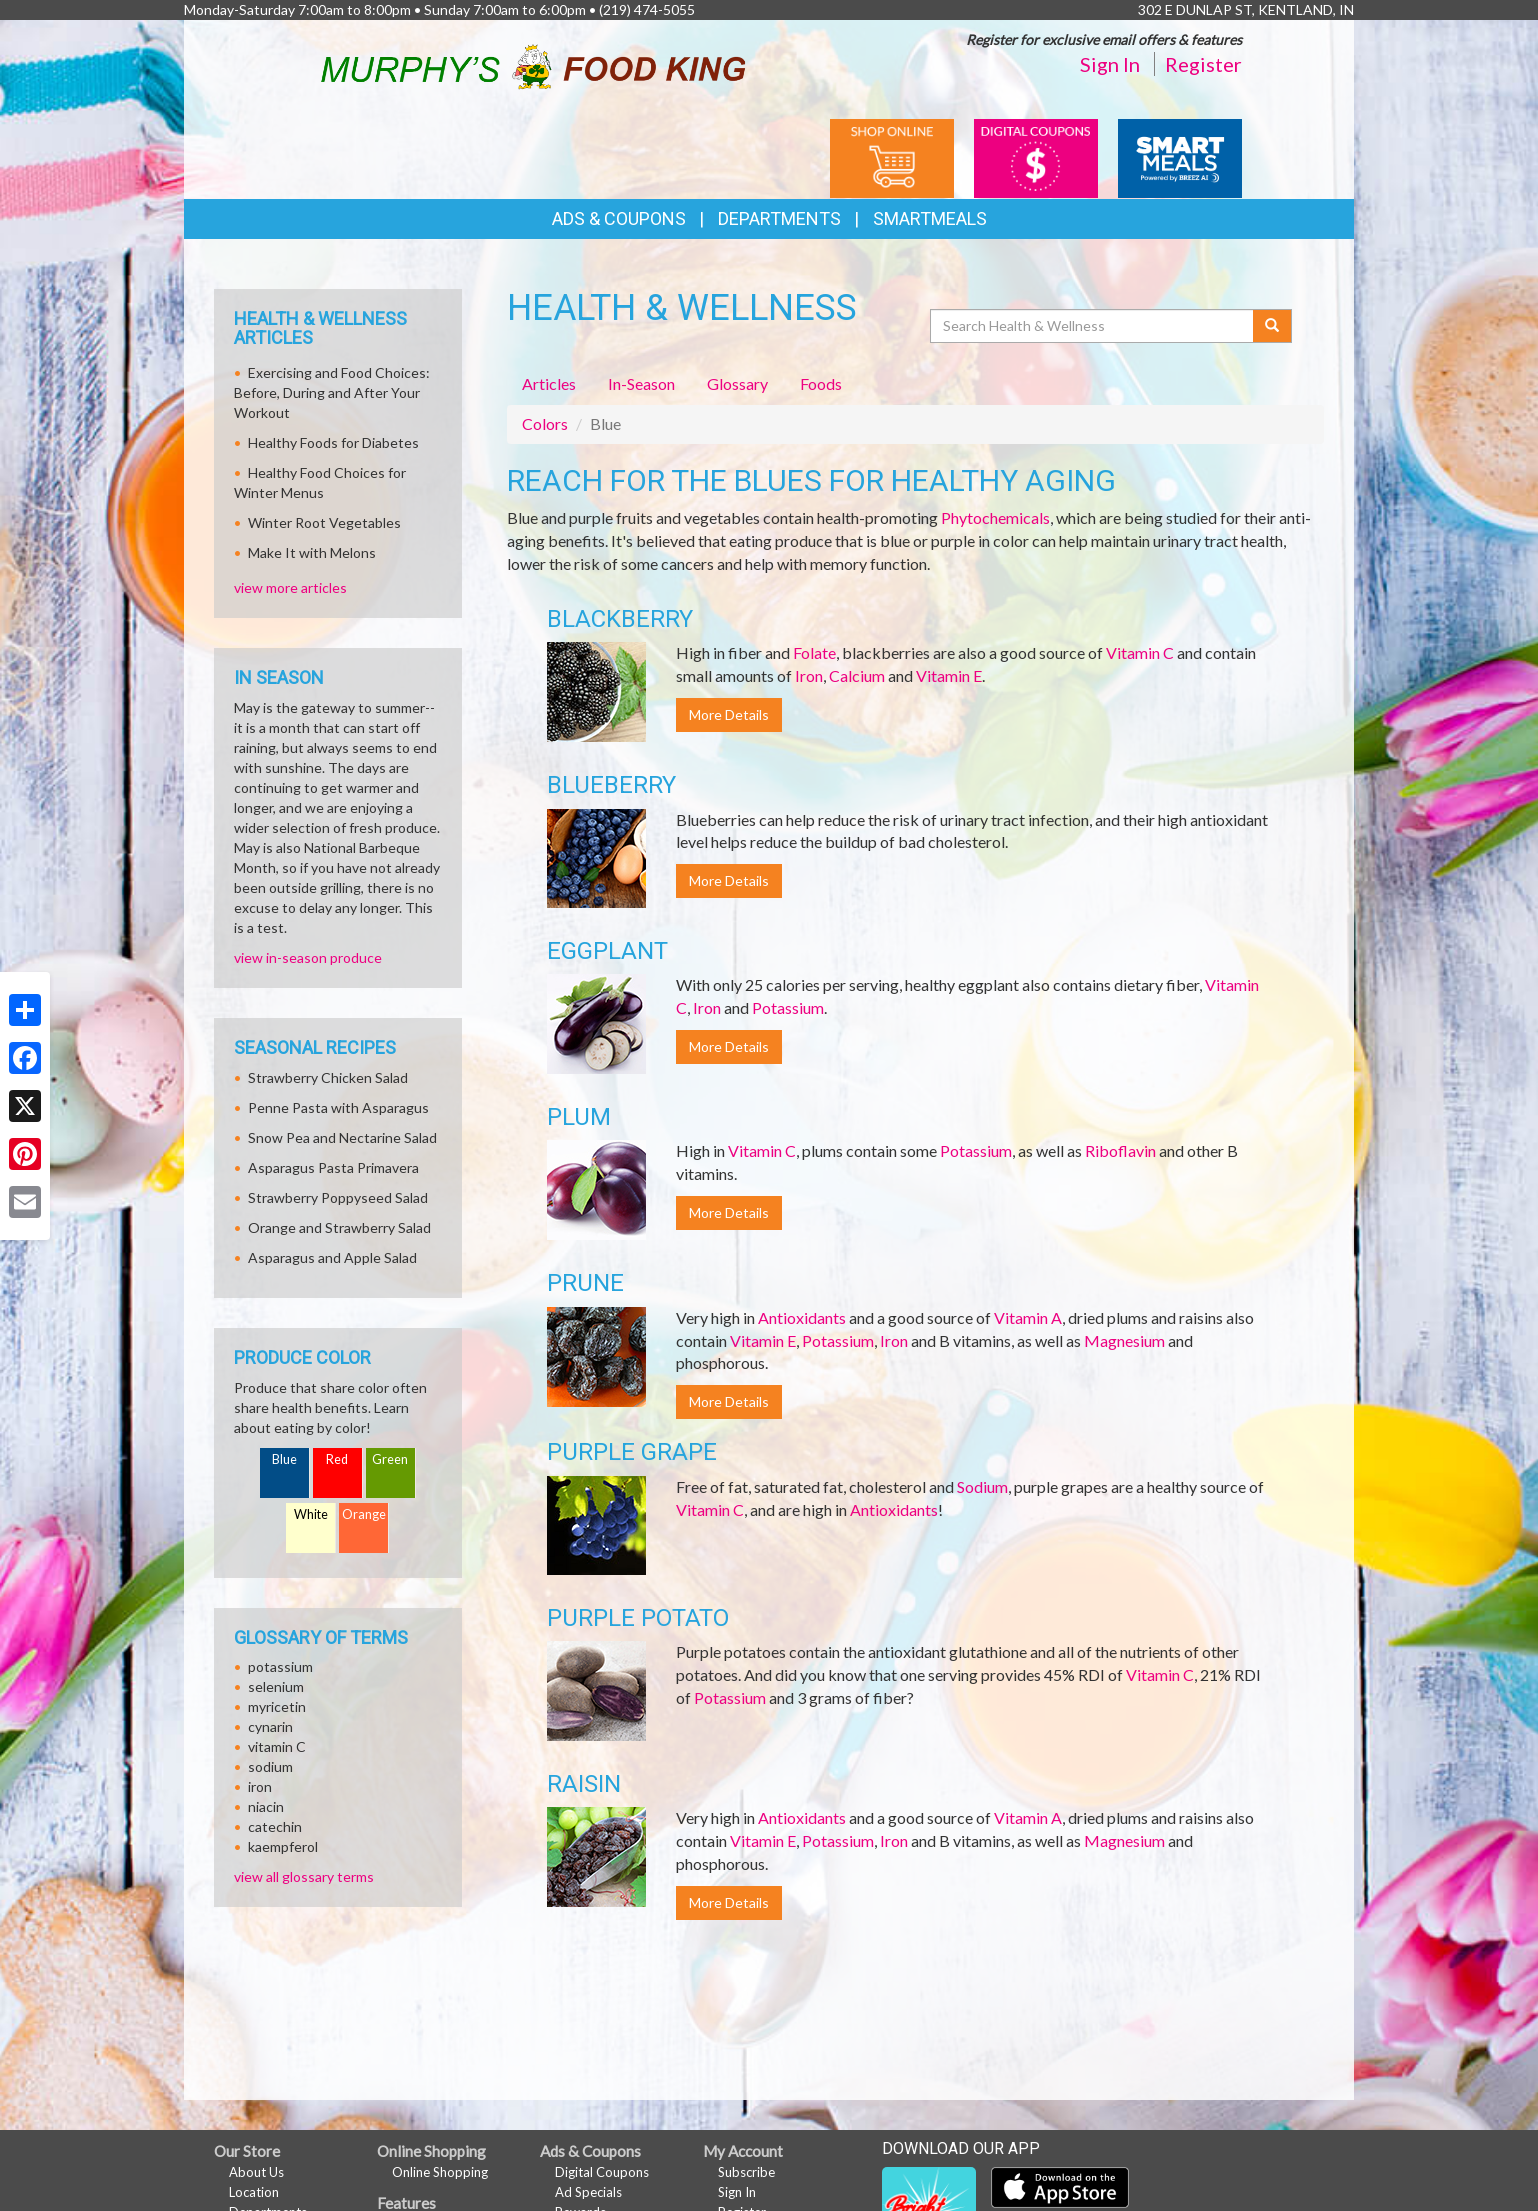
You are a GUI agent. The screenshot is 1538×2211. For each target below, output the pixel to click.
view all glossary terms (304, 1876)
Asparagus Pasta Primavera (333, 1167)
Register (1203, 64)
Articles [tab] (549, 383)
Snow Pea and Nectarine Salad (342, 1137)
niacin (266, 1806)
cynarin (270, 1726)
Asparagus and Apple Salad (332, 1257)
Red (337, 1459)
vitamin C (277, 1746)
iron (260, 1786)
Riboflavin (1120, 1150)
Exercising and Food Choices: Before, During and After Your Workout (332, 392)
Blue (284, 1459)
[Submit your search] (1272, 326)
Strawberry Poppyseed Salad (338, 1197)
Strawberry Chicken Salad (328, 1077)
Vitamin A (1028, 1317)
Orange (364, 1514)
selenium (276, 1686)
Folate (814, 652)
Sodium (982, 1486)
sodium (270, 1766)
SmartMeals (930, 218)
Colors (545, 423)
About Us (256, 2172)
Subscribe (746, 2172)
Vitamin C (1140, 652)
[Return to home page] (533, 63)
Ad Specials (588, 2192)
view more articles (290, 587)
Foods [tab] (821, 383)
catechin (275, 1826)
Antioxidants (802, 1317)
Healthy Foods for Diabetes (333, 442)
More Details (729, 714)
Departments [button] (779, 218)
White (311, 1514)
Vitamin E (949, 675)
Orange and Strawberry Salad (339, 1227)
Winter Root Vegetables (324, 522)
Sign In (1110, 64)
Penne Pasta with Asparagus (338, 1107)
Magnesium (1124, 1340)
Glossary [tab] (737, 383)
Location (254, 2192)
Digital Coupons (602, 2172)
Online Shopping (440, 2172)
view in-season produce (308, 957)
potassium (280, 1666)
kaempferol (283, 1846)
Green (390, 1459)
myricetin (277, 1706)
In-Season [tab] (641, 383)
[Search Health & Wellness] (1093, 326)
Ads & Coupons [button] (619, 218)
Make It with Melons (312, 552)
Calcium (857, 675)
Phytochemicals (995, 517)
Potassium (788, 1007)
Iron (809, 675)
